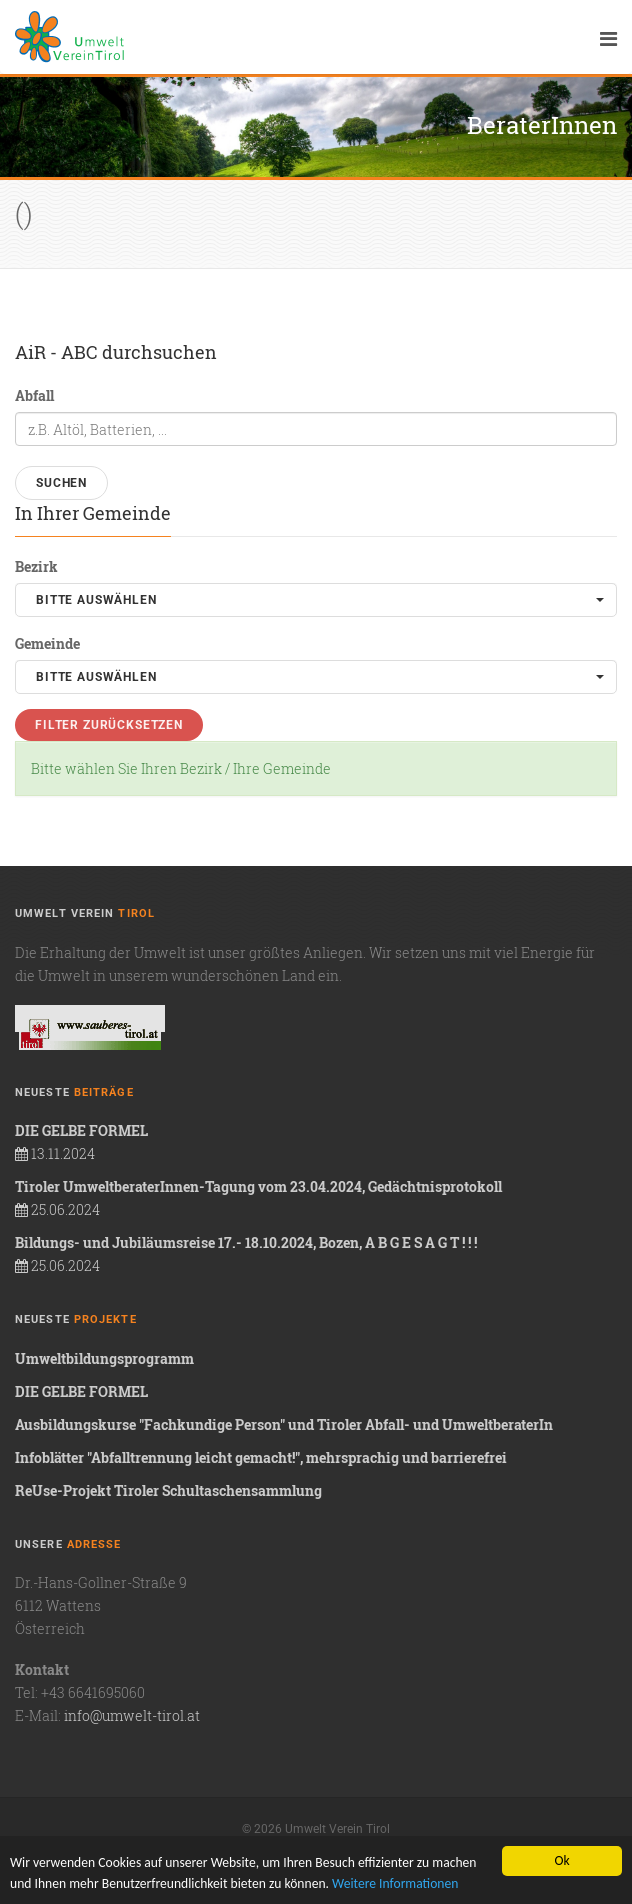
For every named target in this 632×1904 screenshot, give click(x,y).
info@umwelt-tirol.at (132, 1715)
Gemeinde (47, 643)
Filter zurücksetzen (109, 725)
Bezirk (36, 566)
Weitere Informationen (395, 1884)
